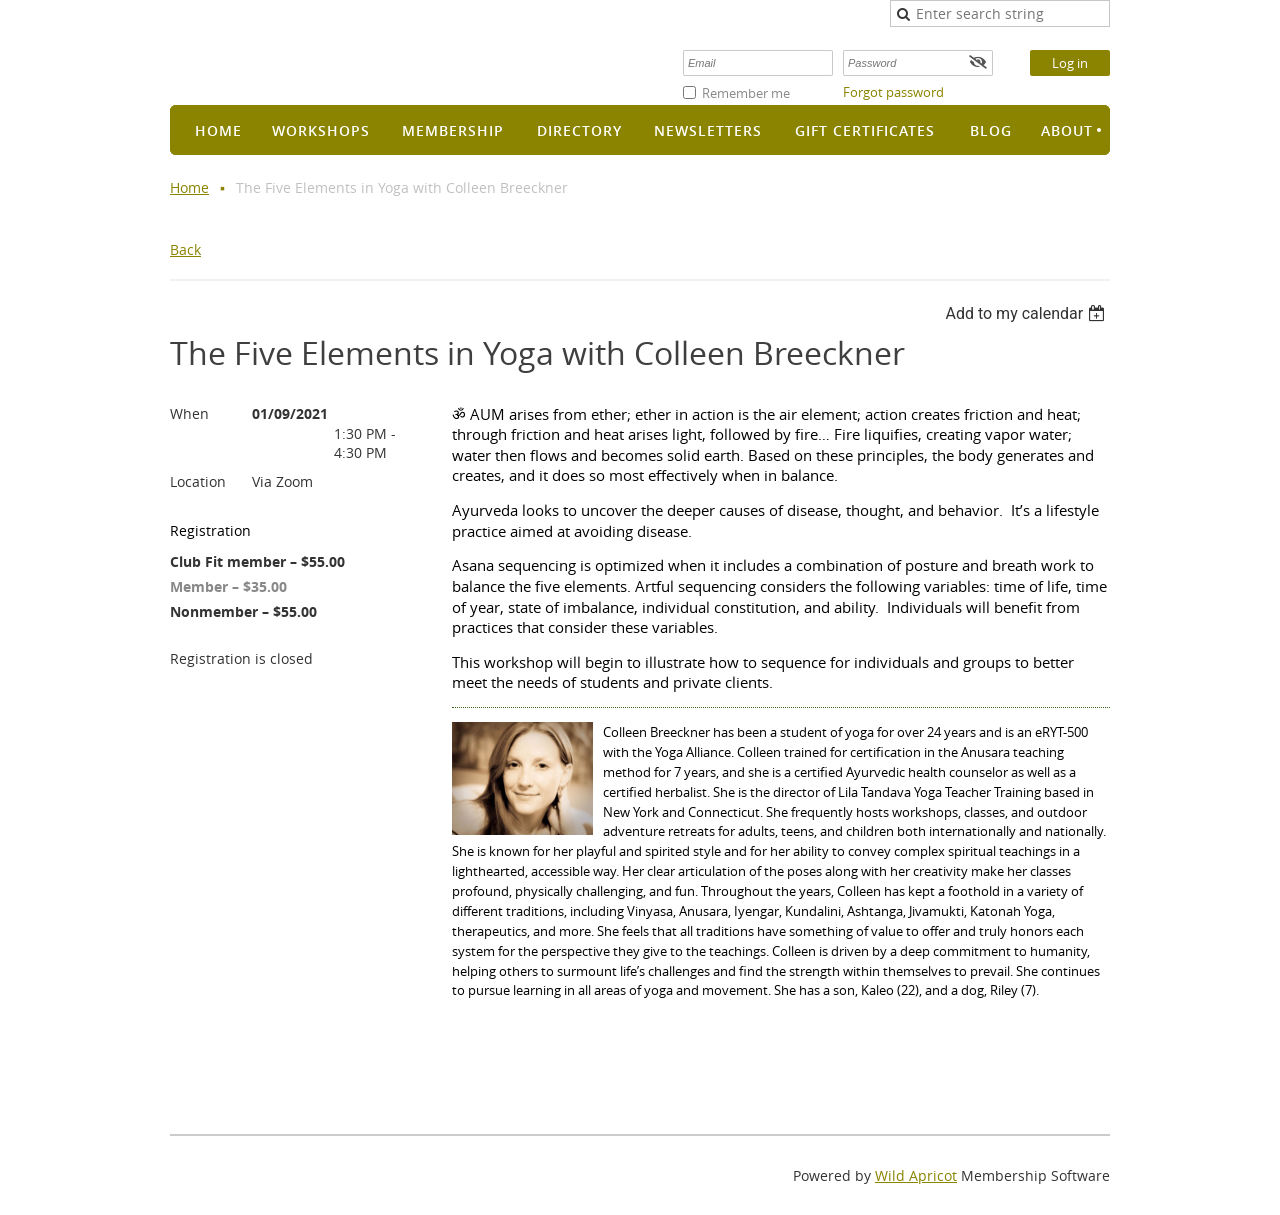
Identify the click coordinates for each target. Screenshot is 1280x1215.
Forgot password (893, 92)
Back (185, 249)
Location (198, 481)
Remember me (746, 93)
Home (189, 187)
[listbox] (1027, 313)
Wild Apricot (916, 1175)
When (189, 413)
